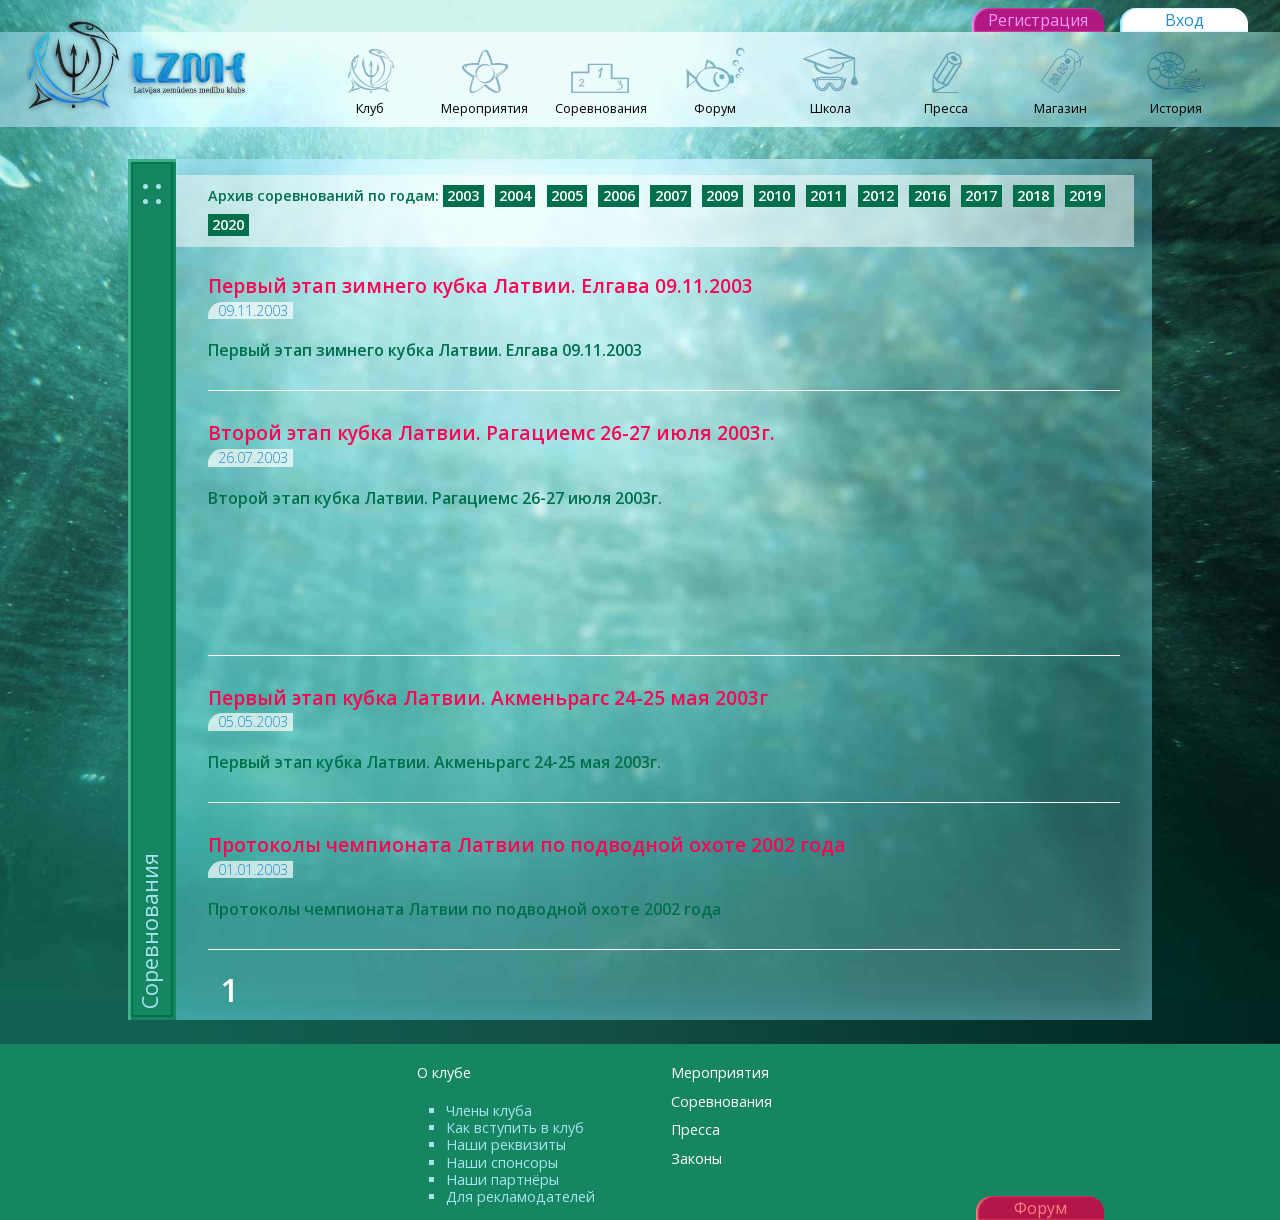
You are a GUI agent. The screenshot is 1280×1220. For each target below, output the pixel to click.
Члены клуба (489, 1110)
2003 (463, 195)
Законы (696, 1158)
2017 (981, 195)
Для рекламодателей (520, 1196)
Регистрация (1038, 20)
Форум (1040, 1208)
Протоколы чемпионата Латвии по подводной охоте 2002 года (527, 844)
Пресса (695, 1129)
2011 (826, 195)
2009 (722, 195)
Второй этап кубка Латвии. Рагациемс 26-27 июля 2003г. (491, 432)
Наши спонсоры (502, 1162)
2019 (1085, 195)
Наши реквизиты (506, 1144)
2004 (515, 195)
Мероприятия (720, 1072)
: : (152, 191)
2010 (774, 195)
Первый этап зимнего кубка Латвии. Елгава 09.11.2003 (480, 285)
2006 (619, 195)
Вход (1184, 20)
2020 (228, 224)
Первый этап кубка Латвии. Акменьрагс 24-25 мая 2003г (488, 697)
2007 (671, 195)
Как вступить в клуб (515, 1127)
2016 (930, 195)
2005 (567, 195)
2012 (878, 195)
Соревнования (721, 1101)
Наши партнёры (502, 1179)
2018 (1033, 195)
